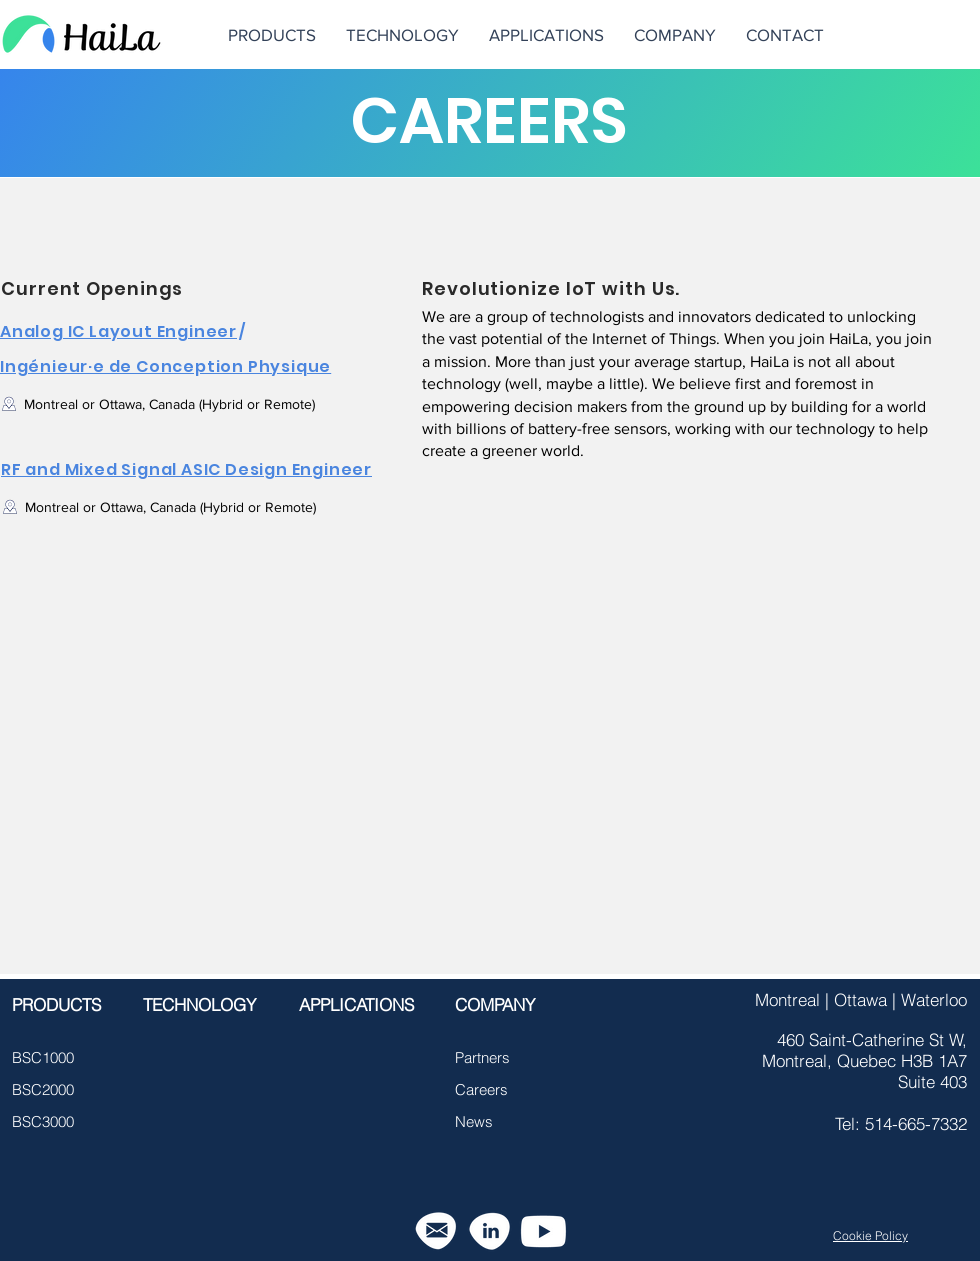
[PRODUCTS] (56, 1005)
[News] (490, 1121)
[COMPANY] (501, 1005)
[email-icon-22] (435, 1231)
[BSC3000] (47, 1121)
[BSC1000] (47, 1057)
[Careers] (490, 1089)
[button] (675, 34)
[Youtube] (543, 1231)
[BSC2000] (47, 1089)
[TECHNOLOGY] (199, 1005)
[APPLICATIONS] (356, 1005)
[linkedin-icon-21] (489, 1231)
